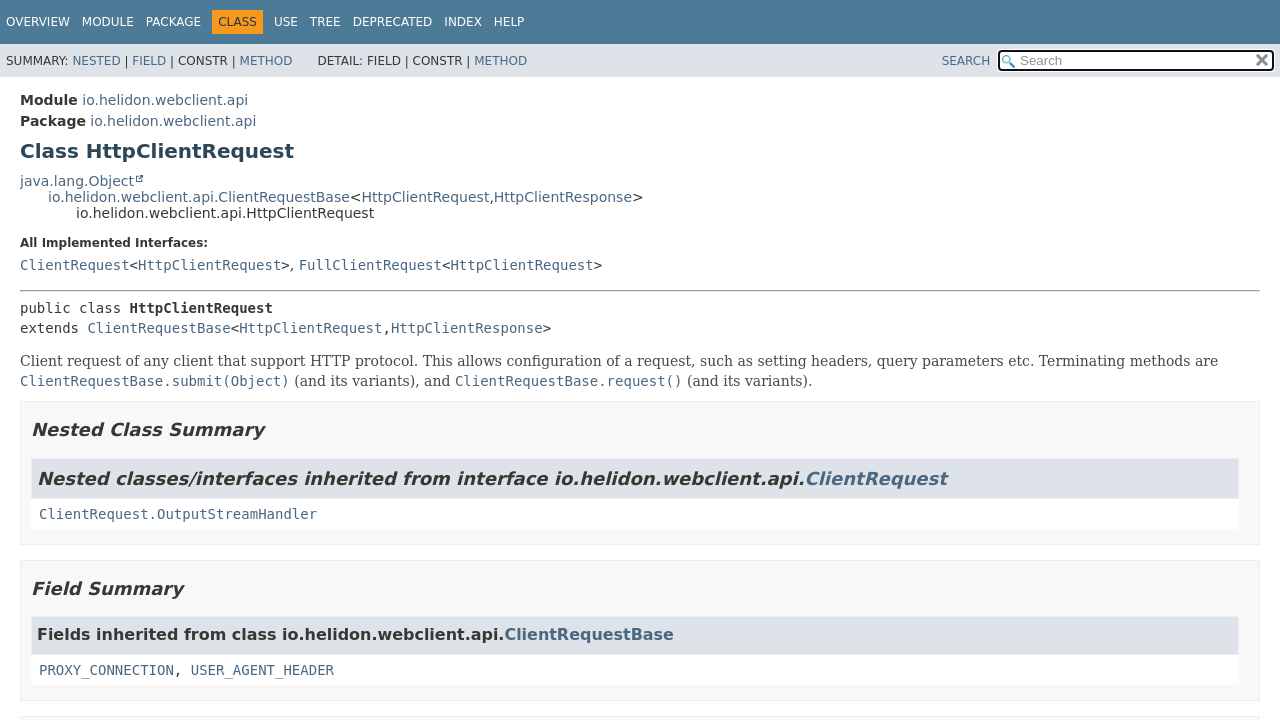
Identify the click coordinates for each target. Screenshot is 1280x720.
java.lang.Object (77, 181)
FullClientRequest (370, 265)
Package (173, 22)
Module (108, 22)
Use (286, 22)
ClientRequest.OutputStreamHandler (178, 514)
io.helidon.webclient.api (165, 100)
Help (509, 22)
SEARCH (966, 61)
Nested (96, 61)
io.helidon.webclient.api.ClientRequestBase (199, 197)
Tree (325, 22)
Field (149, 61)
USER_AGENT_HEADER (262, 670)
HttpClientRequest (426, 197)
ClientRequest (75, 265)
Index (463, 22)
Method (266, 61)
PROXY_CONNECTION (106, 670)
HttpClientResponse (563, 197)
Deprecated (393, 22)
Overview (38, 22)
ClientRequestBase (158, 328)
